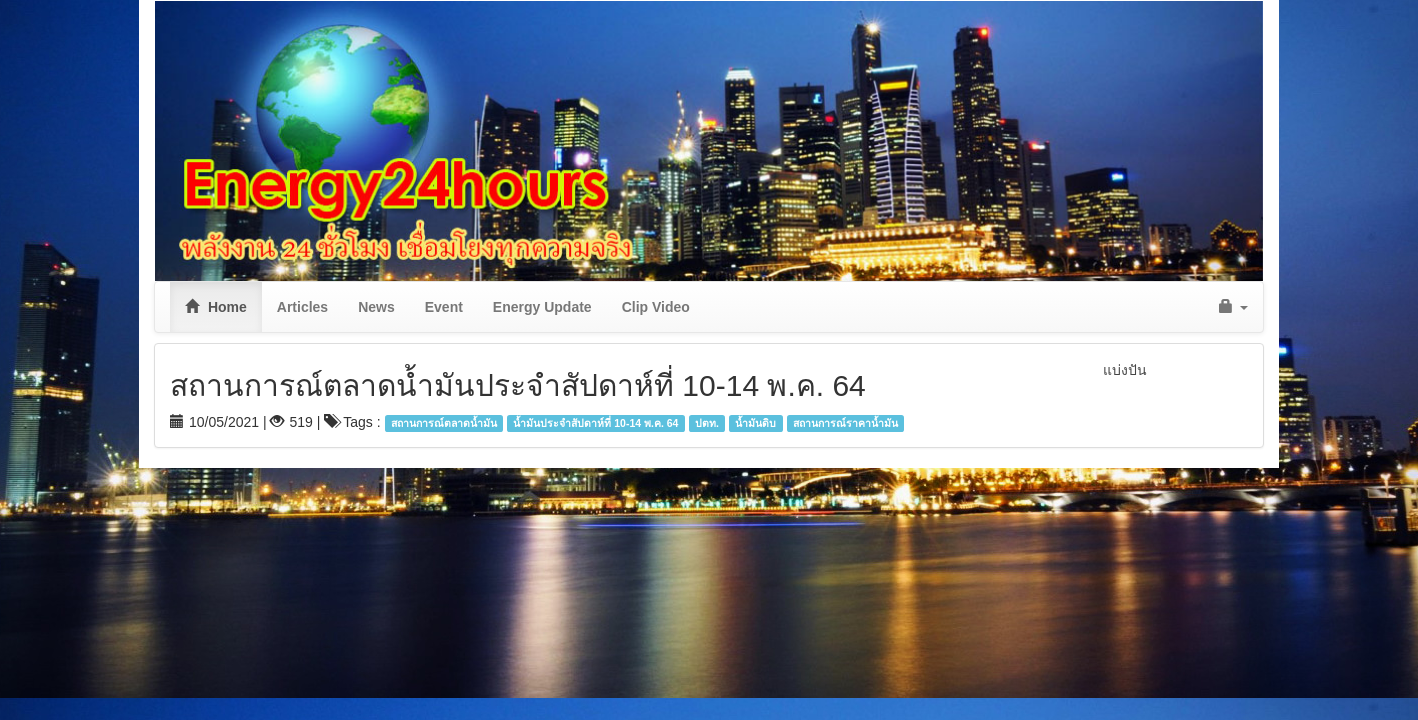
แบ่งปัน (1125, 370)
